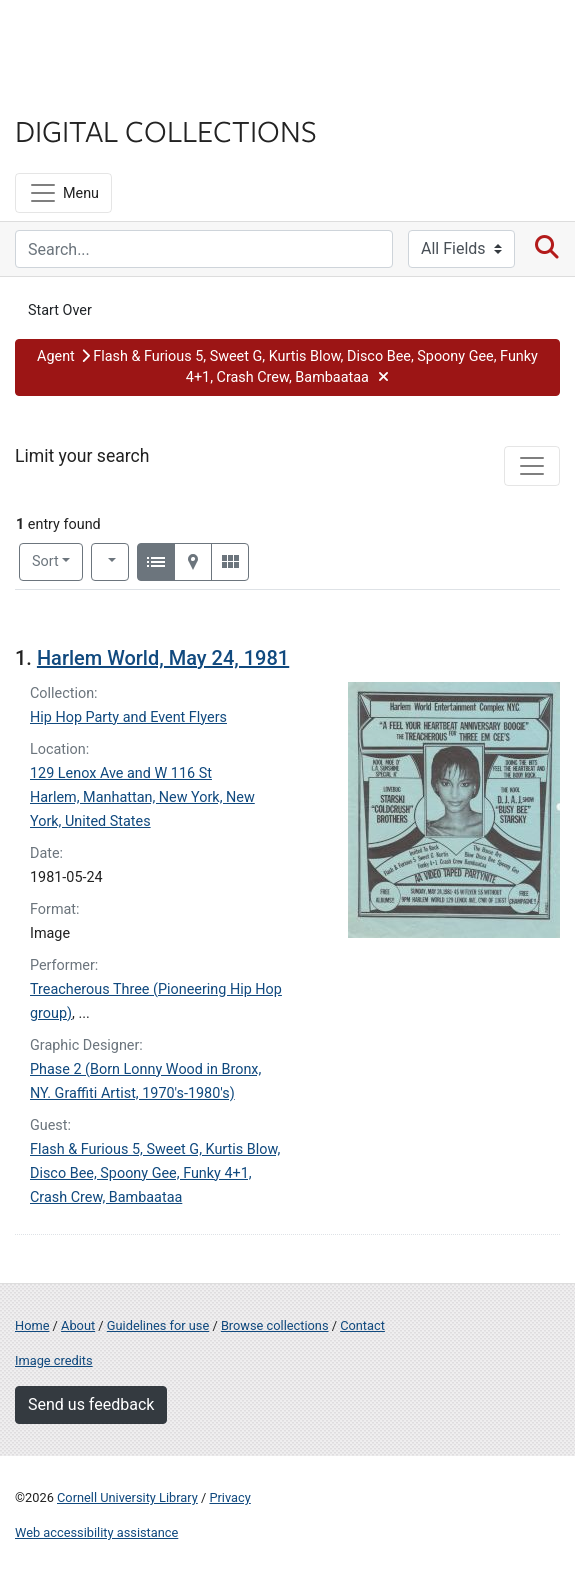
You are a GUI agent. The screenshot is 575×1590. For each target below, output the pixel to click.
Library (75, 91)
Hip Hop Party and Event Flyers (128, 717)
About (78, 1325)
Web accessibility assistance (96, 1532)
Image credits (54, 1360)
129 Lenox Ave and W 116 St (121, 773)
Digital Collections (166, 130)
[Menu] (63, 193)
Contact (362, 1325)
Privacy (229, 1497)
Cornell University (115, 38)
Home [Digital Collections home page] (32, 1325)
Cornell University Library (127, 1497)
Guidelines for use (158, 1325)
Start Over (60, 310)
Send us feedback (91, 1404)
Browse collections (275, 1325)
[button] (287, 367)
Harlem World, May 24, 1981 (163, 658)
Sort (45, 561)
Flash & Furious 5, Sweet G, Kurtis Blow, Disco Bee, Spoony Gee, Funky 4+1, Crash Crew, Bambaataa (155, 1173)
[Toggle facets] (532, 466)
